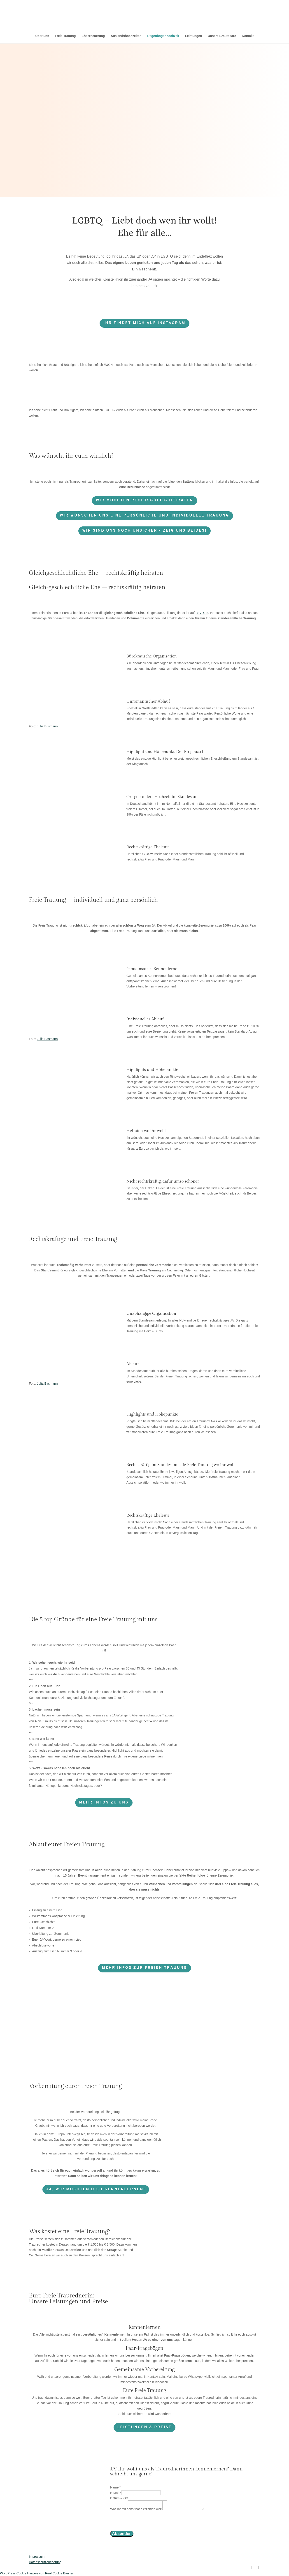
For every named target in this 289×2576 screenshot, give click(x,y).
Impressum (36, 2556)
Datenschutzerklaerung (45, 2562)
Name (115, 2487)
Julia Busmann (47, 726)
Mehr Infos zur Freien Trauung (144, 1967)
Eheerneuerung (93, 36)
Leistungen (193, 36)
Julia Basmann (47, 1039)
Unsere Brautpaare (222, 36)
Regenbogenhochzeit (163, 36)
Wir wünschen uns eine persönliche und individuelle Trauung (144, 515)
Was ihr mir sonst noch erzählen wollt (136, 2509)
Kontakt (248, 36)
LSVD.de (202, 613)
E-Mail (115, 2493)
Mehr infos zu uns (103, 1802)
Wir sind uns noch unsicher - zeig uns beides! (144, 530)
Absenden (122, 2533)
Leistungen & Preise (144, 2427)
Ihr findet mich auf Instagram (144, 323)
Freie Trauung (65, 36)
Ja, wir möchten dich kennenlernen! (95, 2189)
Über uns (42, 36)
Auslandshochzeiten (126, 36)
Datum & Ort (119, 2498)
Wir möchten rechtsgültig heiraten (144, 500)
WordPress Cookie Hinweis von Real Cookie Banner (36, 2573)
